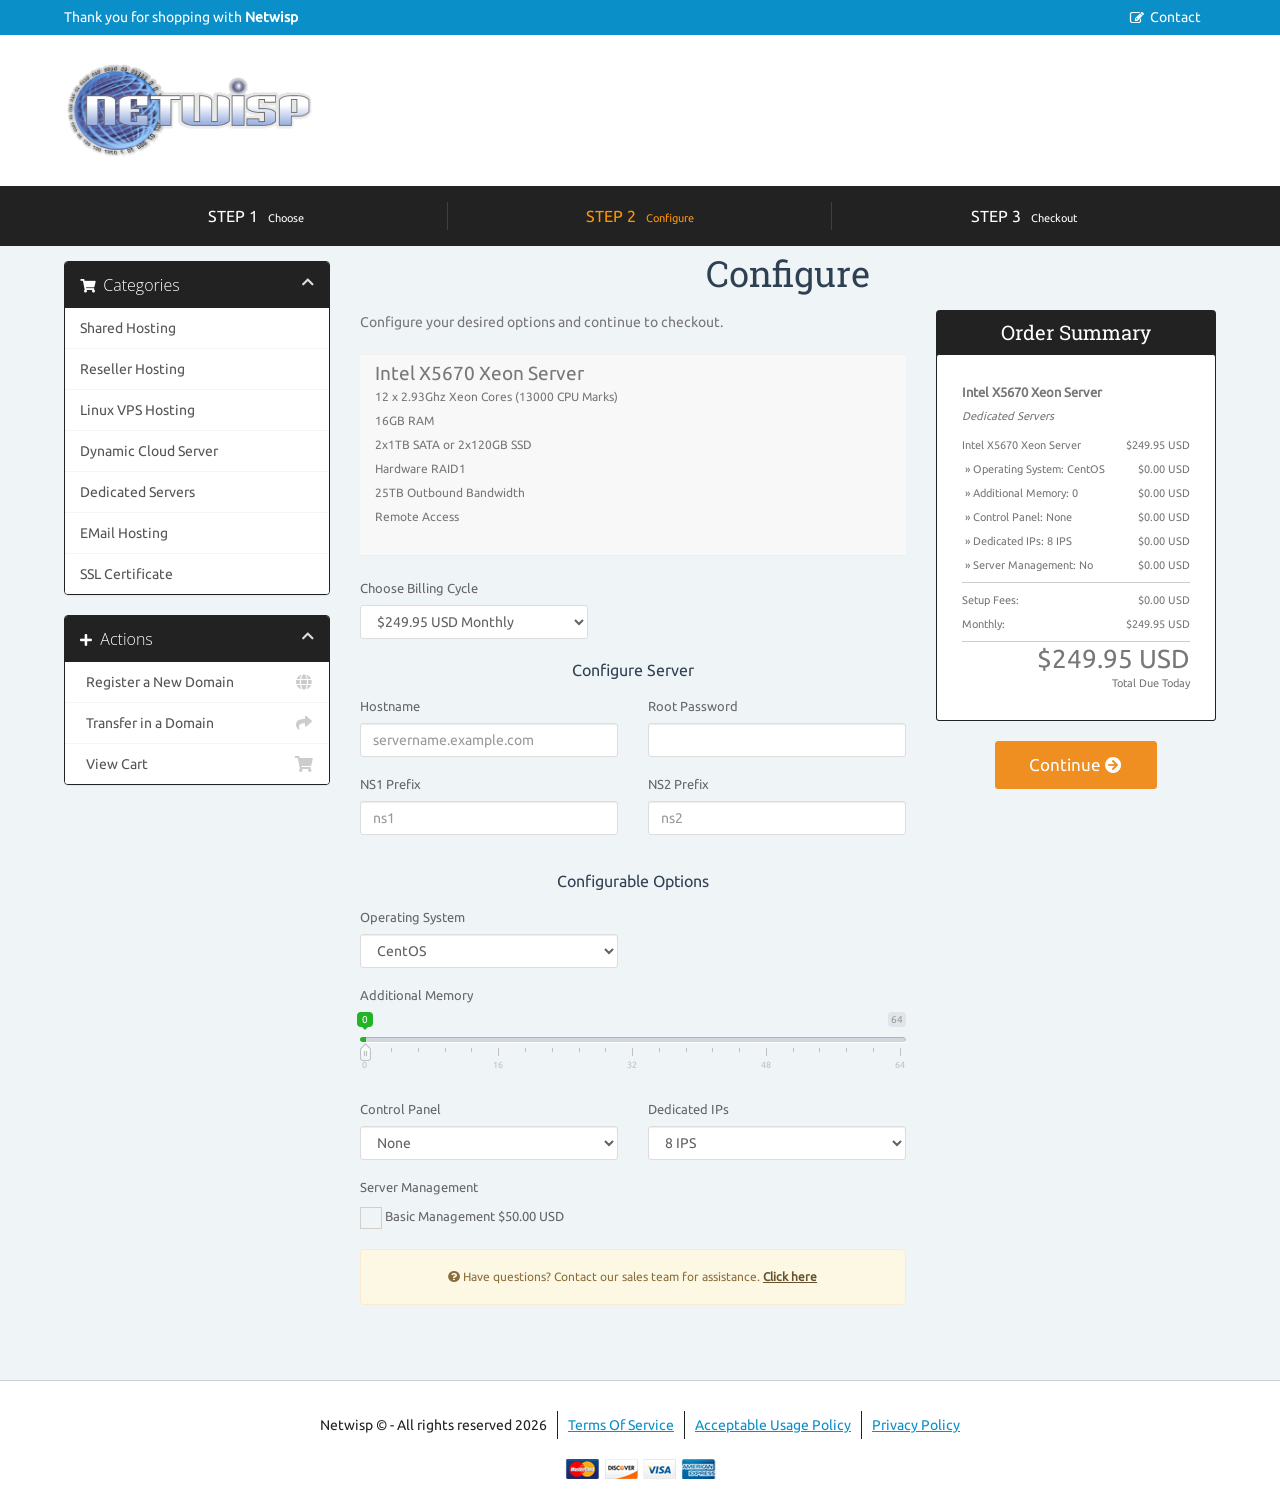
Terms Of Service (621, 1425)
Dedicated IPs (688, 1109)
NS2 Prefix (678, 784)
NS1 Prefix (390, 784)
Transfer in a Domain (197, 723)
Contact (1175, 17)
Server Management (419, 1187)
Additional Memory (416, 995)
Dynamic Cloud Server (149, 451)
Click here (790, 1276)
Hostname (390, 706)
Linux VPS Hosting (137, 410)
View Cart (197, 764)
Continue (1075, 764)
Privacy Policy (916, 1425)
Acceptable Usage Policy (773, 1425)
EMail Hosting (124, 533)
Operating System (412, 917)
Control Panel (400, 1109)
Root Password (693, 706)
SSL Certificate (126, 574)
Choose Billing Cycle (419, 588)
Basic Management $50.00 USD (462, 1218)
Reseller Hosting (132, 369)
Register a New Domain (197, 682)
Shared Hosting (128, 328)
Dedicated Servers (137, 492)
